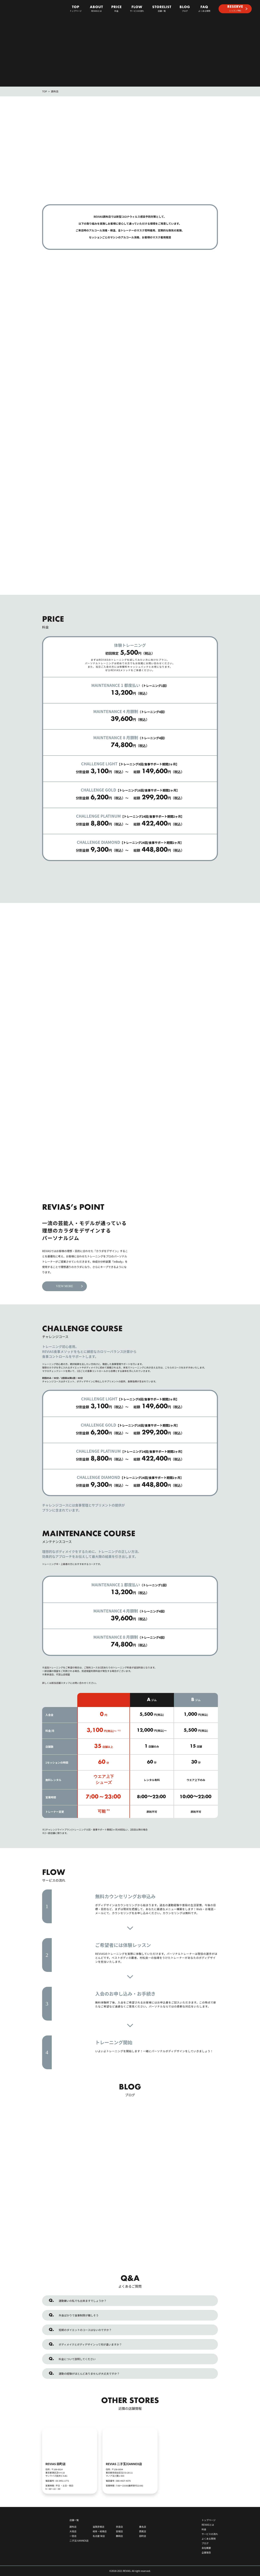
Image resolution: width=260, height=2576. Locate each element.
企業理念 (206, 2552)
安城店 (119, 2531)
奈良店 (119, 2526)
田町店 (142, 2536)
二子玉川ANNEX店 (79, 2540)
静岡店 (119, 2536)
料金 (116, 8)
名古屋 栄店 (99, 2536)
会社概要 (206, 2548)
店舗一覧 (161, 8)
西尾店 (142, 2531)
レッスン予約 (235, 8)
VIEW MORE (64, 1286)
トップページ (76, 8)
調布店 (72, 2526)
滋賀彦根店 (98, 2526)
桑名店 (142, 2526)
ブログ (185, 8)
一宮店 (72, 2536)
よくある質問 (204, 8)
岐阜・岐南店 (100, 2531)
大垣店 (72, 2531)
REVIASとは (96, 8)
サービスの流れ (137, 8)
